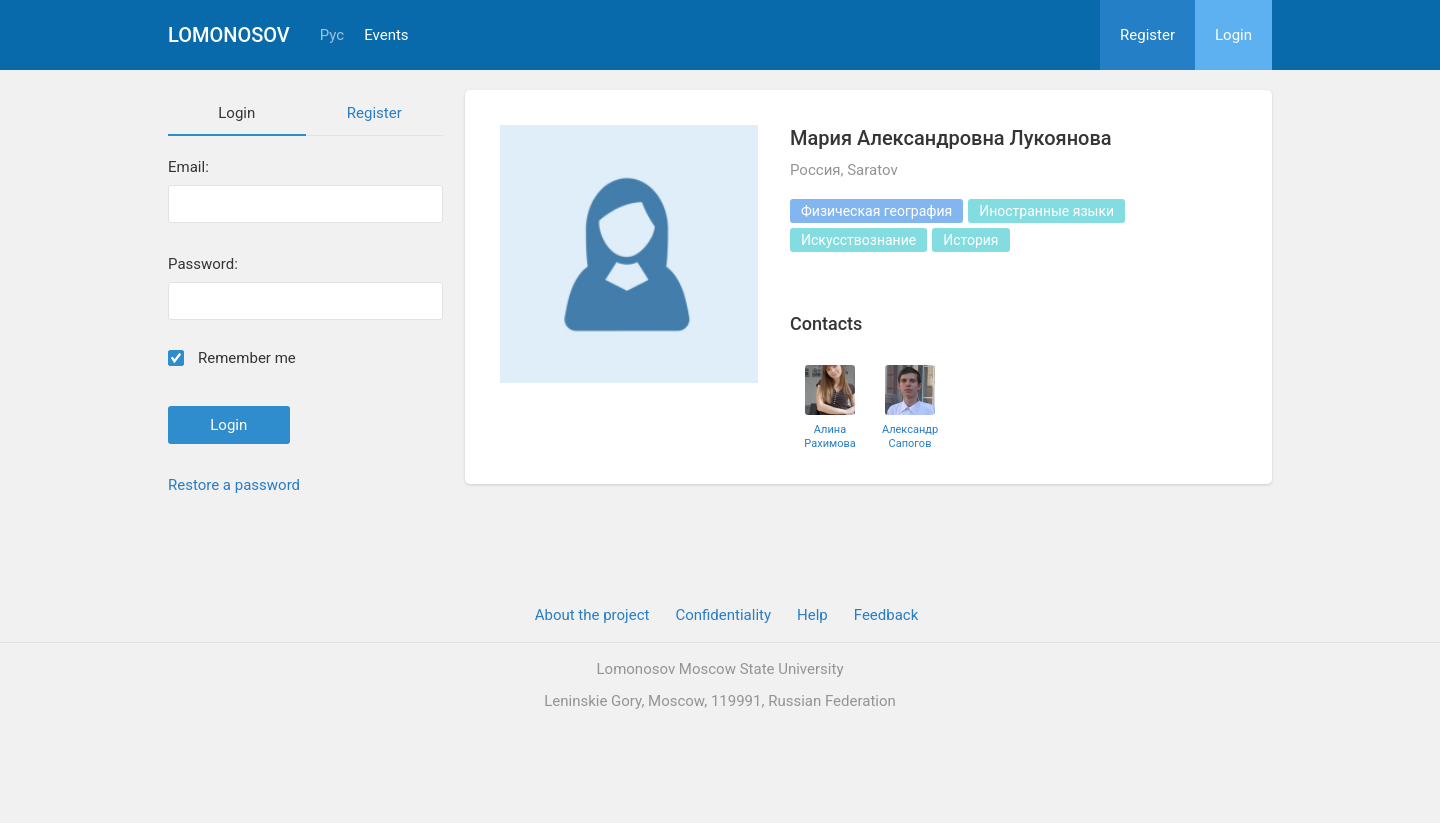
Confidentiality (723, 615)
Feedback (886, 615)
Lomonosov (229, 35)
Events (386, 35)
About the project (592, 615)
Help (812, 615)
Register (1147, 35)
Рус (332, 35)
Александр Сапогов (910, 436)
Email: (188, 167)
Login (1233, 35)
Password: (203, 264)
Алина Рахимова (829, 436)
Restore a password (234, 485)
